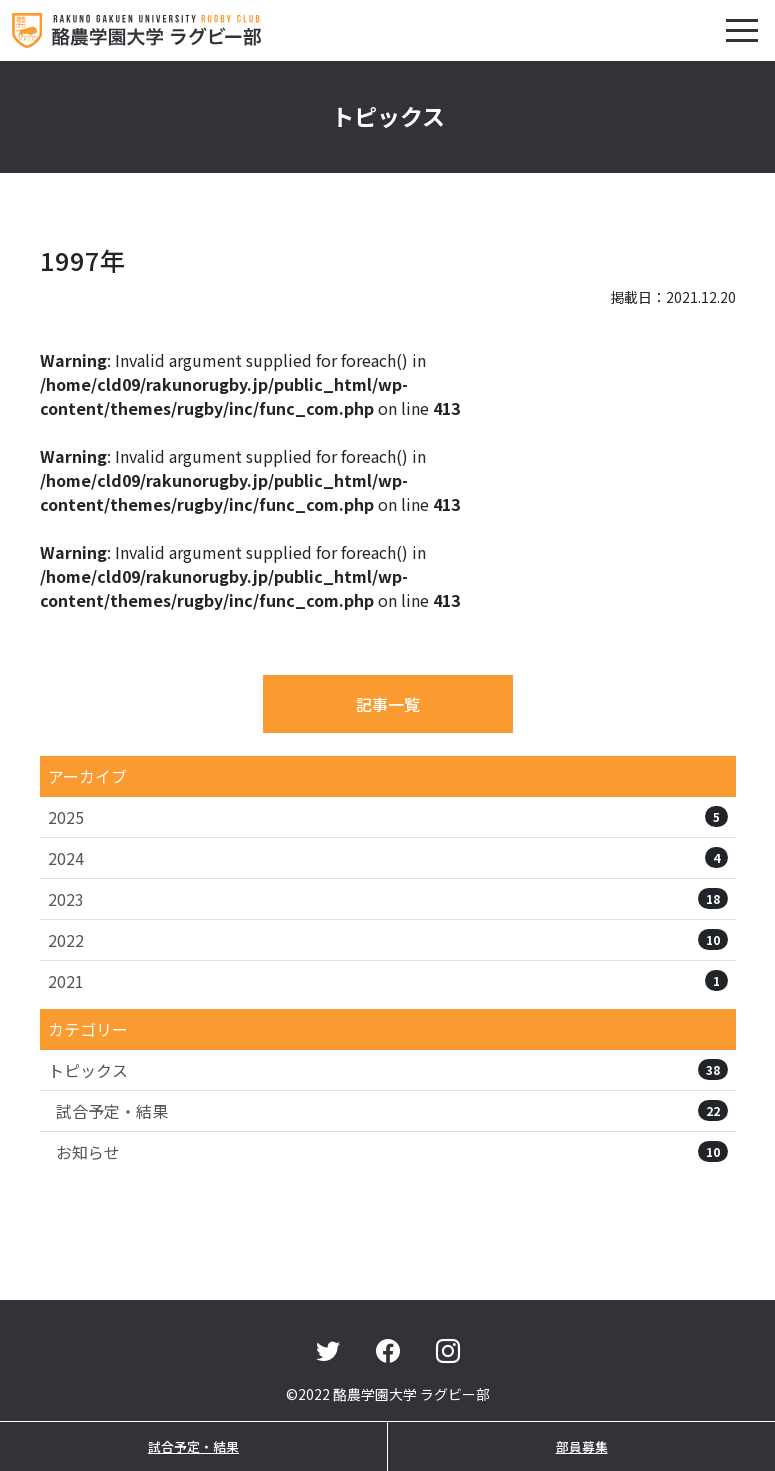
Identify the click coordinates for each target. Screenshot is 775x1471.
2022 (388, 940)
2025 (388, 817)
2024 (388, 858)
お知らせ (392, 1152)
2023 (388, 899)
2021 (388, 981)
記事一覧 (388, 704)
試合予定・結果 (392, 1111)
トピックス (388, 1070)
